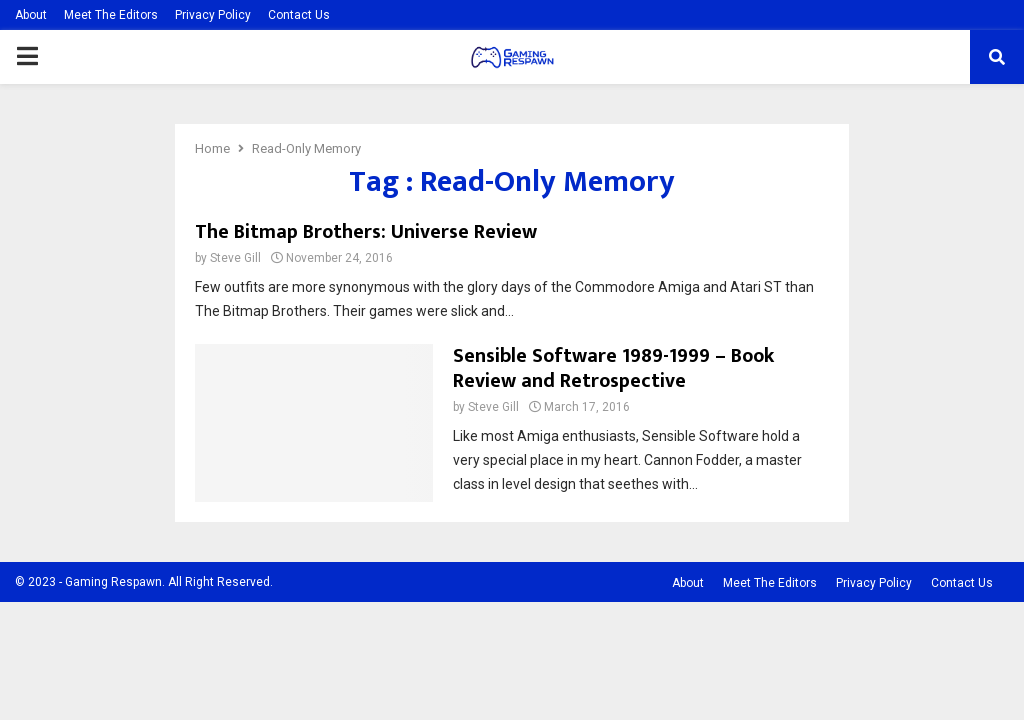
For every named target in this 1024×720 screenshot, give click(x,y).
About (31, 15)
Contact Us (299, 15)
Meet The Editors (111, 15)
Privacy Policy (213, 15)
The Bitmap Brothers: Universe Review (366, 232)
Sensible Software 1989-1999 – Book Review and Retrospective (613, 368)
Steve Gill (235, 258)
